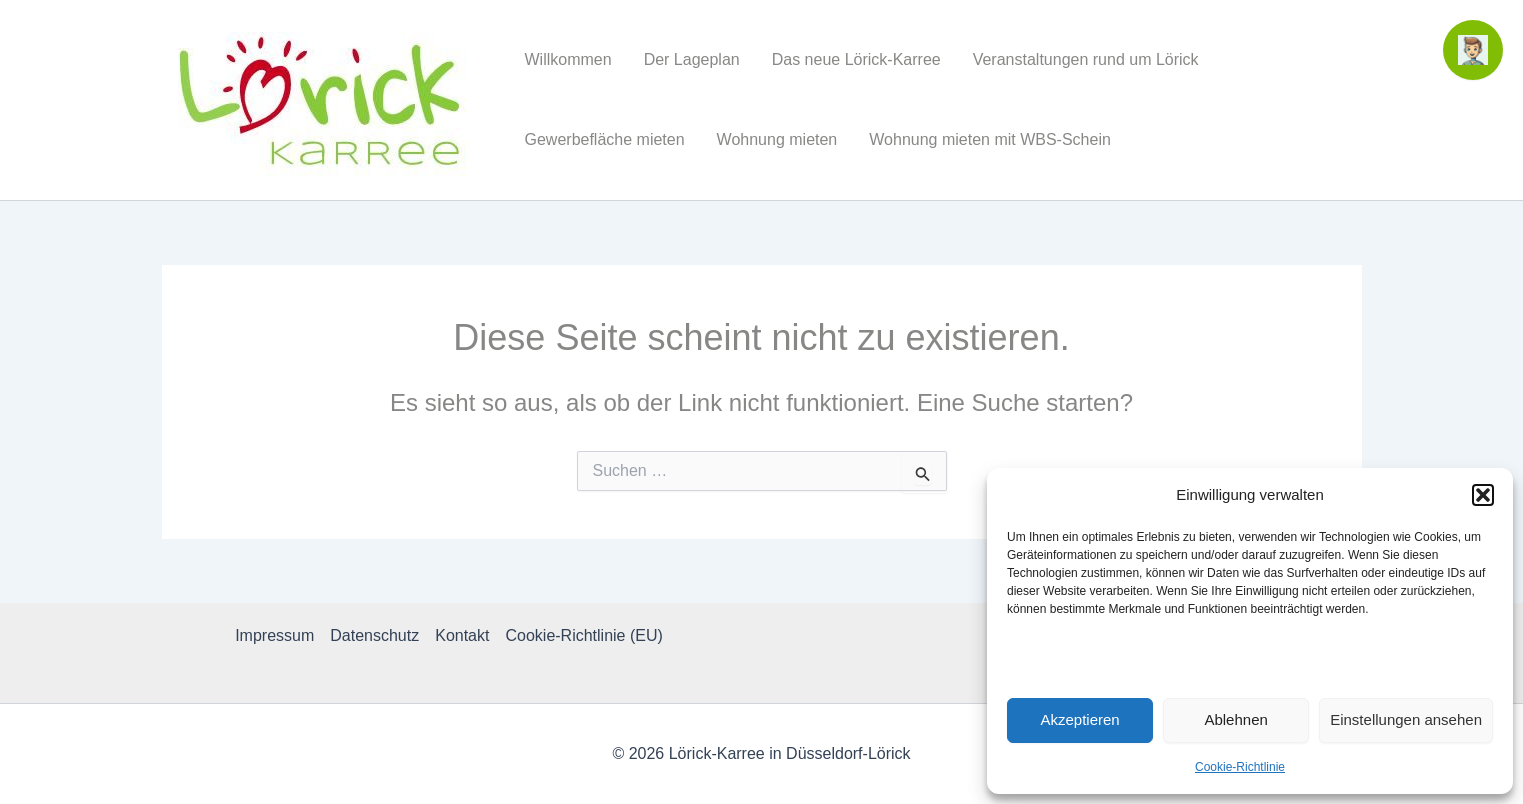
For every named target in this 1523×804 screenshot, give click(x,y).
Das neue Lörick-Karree (856, 59)
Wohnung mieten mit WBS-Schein (990, 139)
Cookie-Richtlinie (1240, 767)
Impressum (274, 635)
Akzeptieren (1079, 719)
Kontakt (462, 635)
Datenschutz (374, 635)
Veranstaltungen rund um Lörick (1086, 59)
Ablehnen (1235, 719)
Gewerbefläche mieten (605, 139)
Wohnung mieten (777, 139)
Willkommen (568, 59)
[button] (1483, 495)
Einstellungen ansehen (1406, 719)
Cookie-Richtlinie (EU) (583, 635)
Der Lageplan (692, 59)
